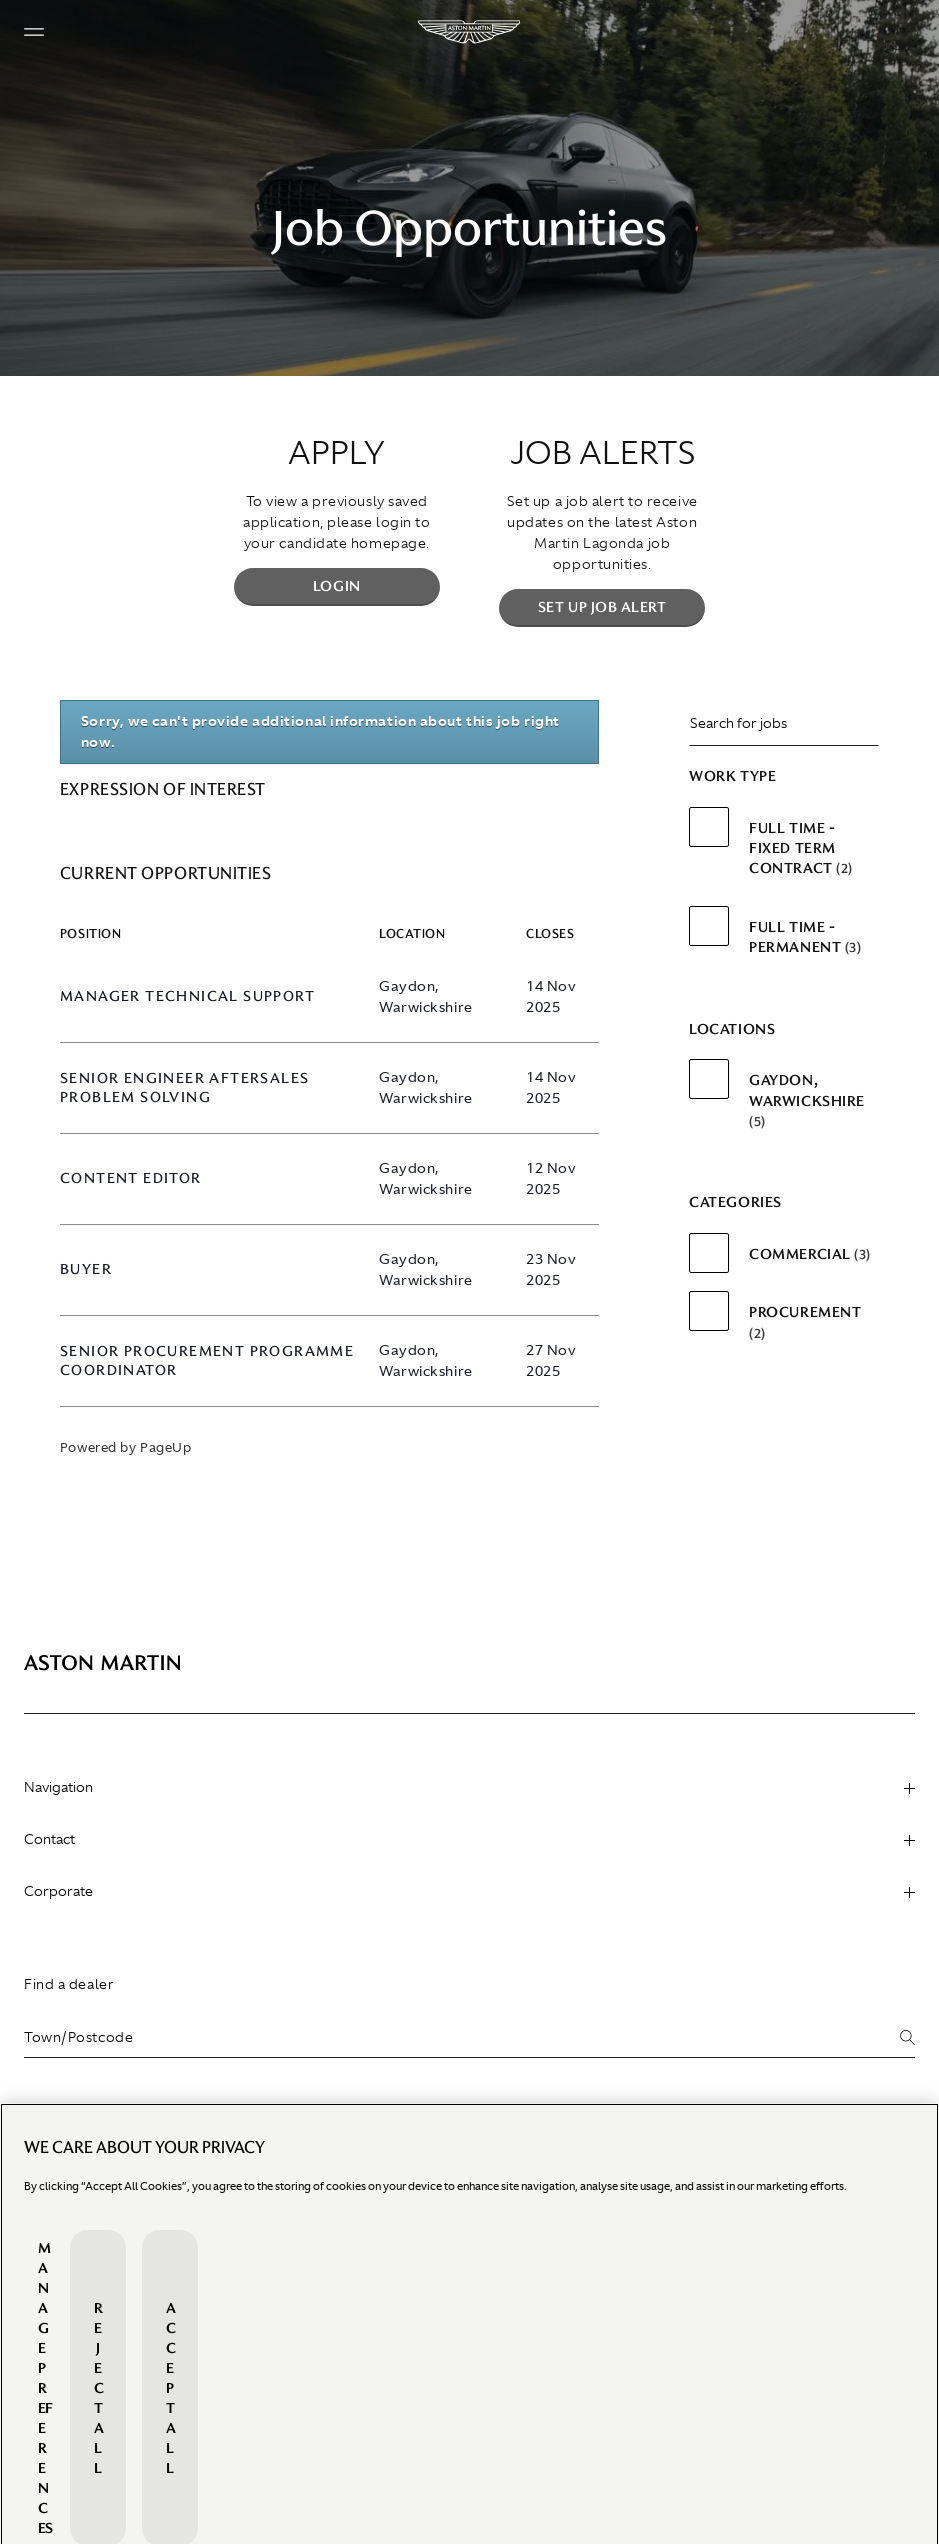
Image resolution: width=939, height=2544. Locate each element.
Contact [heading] (469, 1839)
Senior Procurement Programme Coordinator (207, 1361)
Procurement (805, 1321)
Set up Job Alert (602, 607)
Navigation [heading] (469, 1787)
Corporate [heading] (469, 1891)
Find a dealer (69, 1984)
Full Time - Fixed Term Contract (801, 848)
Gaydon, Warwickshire (807, 1100)
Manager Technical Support (187, 996)
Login (337, 586)
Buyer (86, 1269)
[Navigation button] (34, 32)
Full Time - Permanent (805, 937)
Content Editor (131, 1178)
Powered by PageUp (125, 1447)
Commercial (810, 1254)
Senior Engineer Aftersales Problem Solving (184, 1088)
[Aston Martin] (470, 32)
